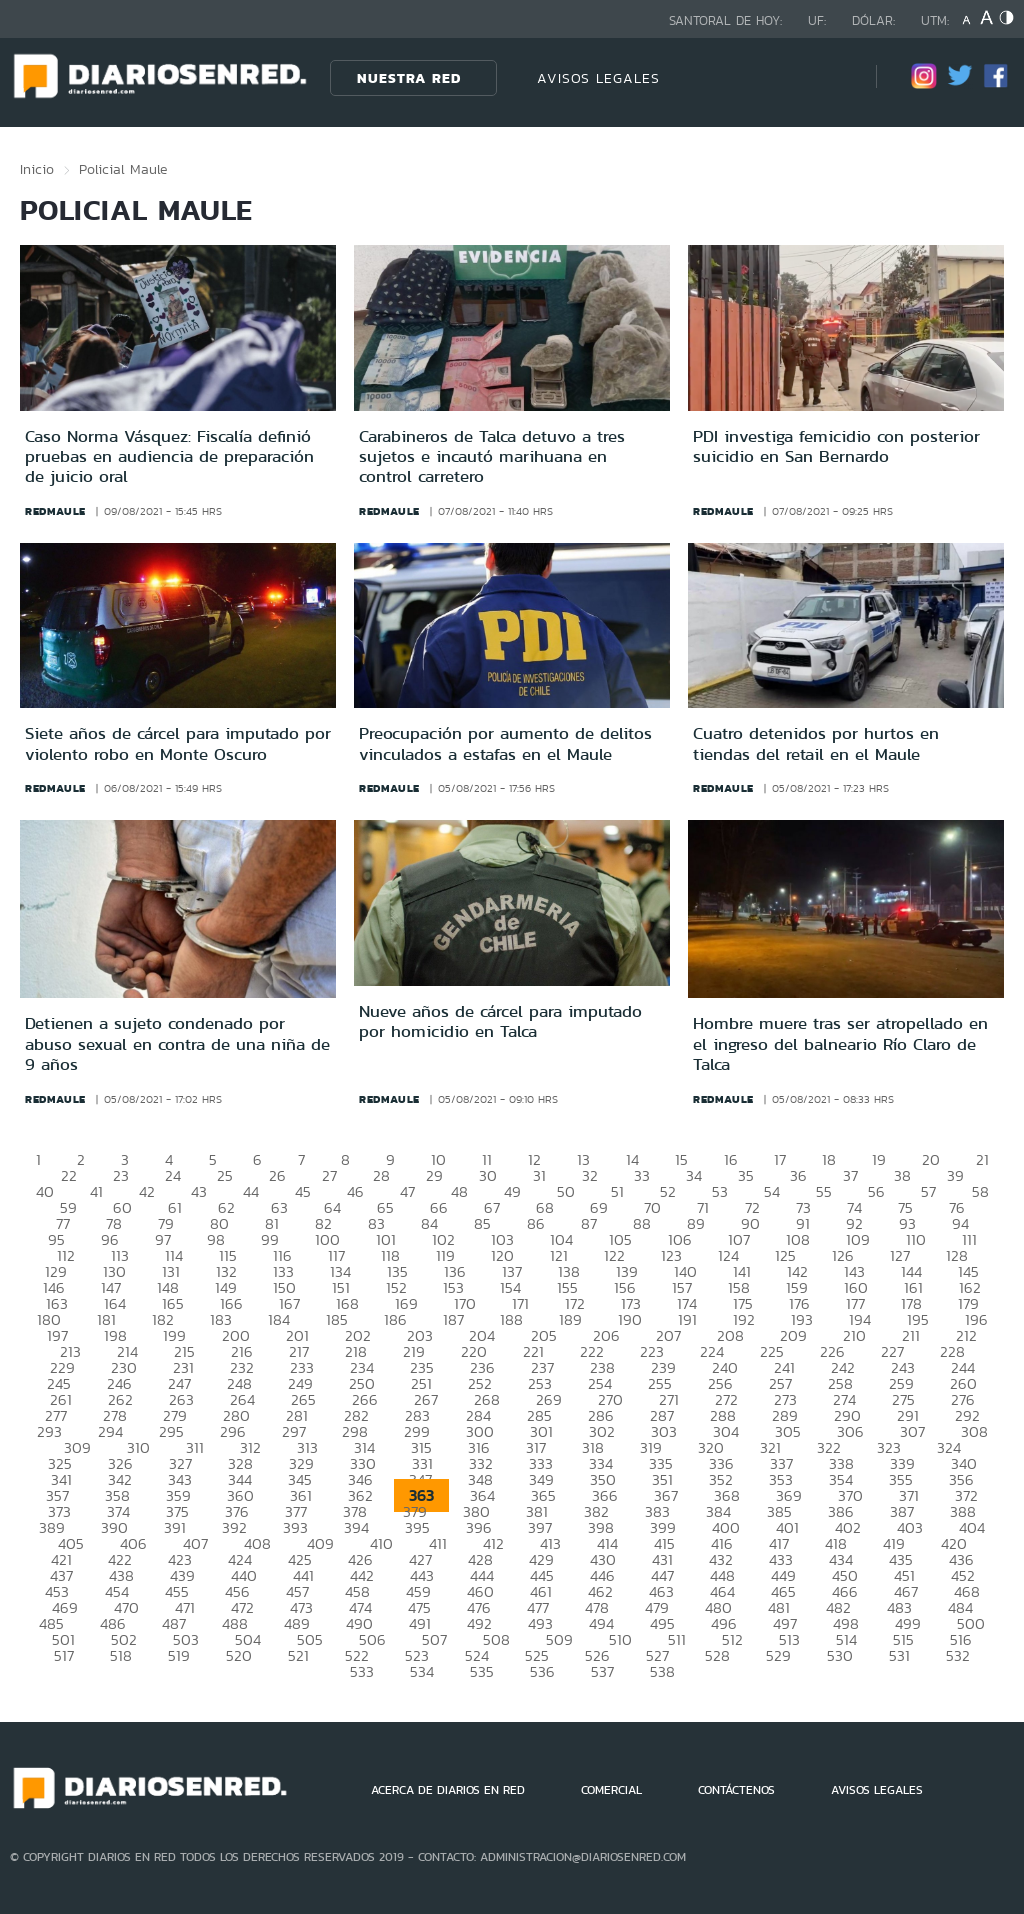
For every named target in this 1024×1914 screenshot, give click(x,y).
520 (239, 1655)
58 (980, 1191)
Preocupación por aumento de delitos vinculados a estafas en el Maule (505, 743)
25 (225, 1175)
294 (110, 1431)
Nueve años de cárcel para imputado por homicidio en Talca (500, 1021)
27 (329, 1175)
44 (251, 1191)
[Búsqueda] (831, 77)
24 (173, 1175)
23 (121, 1175)
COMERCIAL (611, 1790)
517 (64, 1655)
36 (798, 1175)
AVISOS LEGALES (598, 78)
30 (488, 1175)
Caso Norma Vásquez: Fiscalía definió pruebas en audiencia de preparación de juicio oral (169, 456)
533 (362, 1671)
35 (746, 1175)
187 (453, 1319)
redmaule (55, 511)
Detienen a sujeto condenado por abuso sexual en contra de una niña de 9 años (177, 1043)
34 (694, 1175)
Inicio (37, 169)
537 (602, 1671)
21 (982, 1159)
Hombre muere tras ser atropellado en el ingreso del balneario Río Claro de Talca (840, 1043)
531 (899, 1655)
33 (642, 1175)
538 (662, 1671)
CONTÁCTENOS (736, 1790)
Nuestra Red (409, 78)
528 (717, 1655)
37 (850, 1175)
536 (542, 1671)
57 (928, 1191)
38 (902, 1175)
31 (539, 1175)
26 (277, 1175)
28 (381, 1175)
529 (778, 1655)
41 (96, 1191)
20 (931, 1159)
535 (482, 1671)
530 (840, 1655)
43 (199, 1191)
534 (422, 1671)
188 (511, 1319)
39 (955, 1175)
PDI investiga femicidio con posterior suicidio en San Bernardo (836, 446)
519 (179, 1655)
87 (589, 1223)
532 (958, 1655)
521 (298, 1655)
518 (121, 1655)
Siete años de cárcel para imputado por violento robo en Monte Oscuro (178, 743)
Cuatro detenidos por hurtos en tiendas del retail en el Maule (816, 743)
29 (434, 1175)
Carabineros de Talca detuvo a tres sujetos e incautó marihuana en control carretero (492, 456)
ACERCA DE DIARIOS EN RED (448, 1790)
